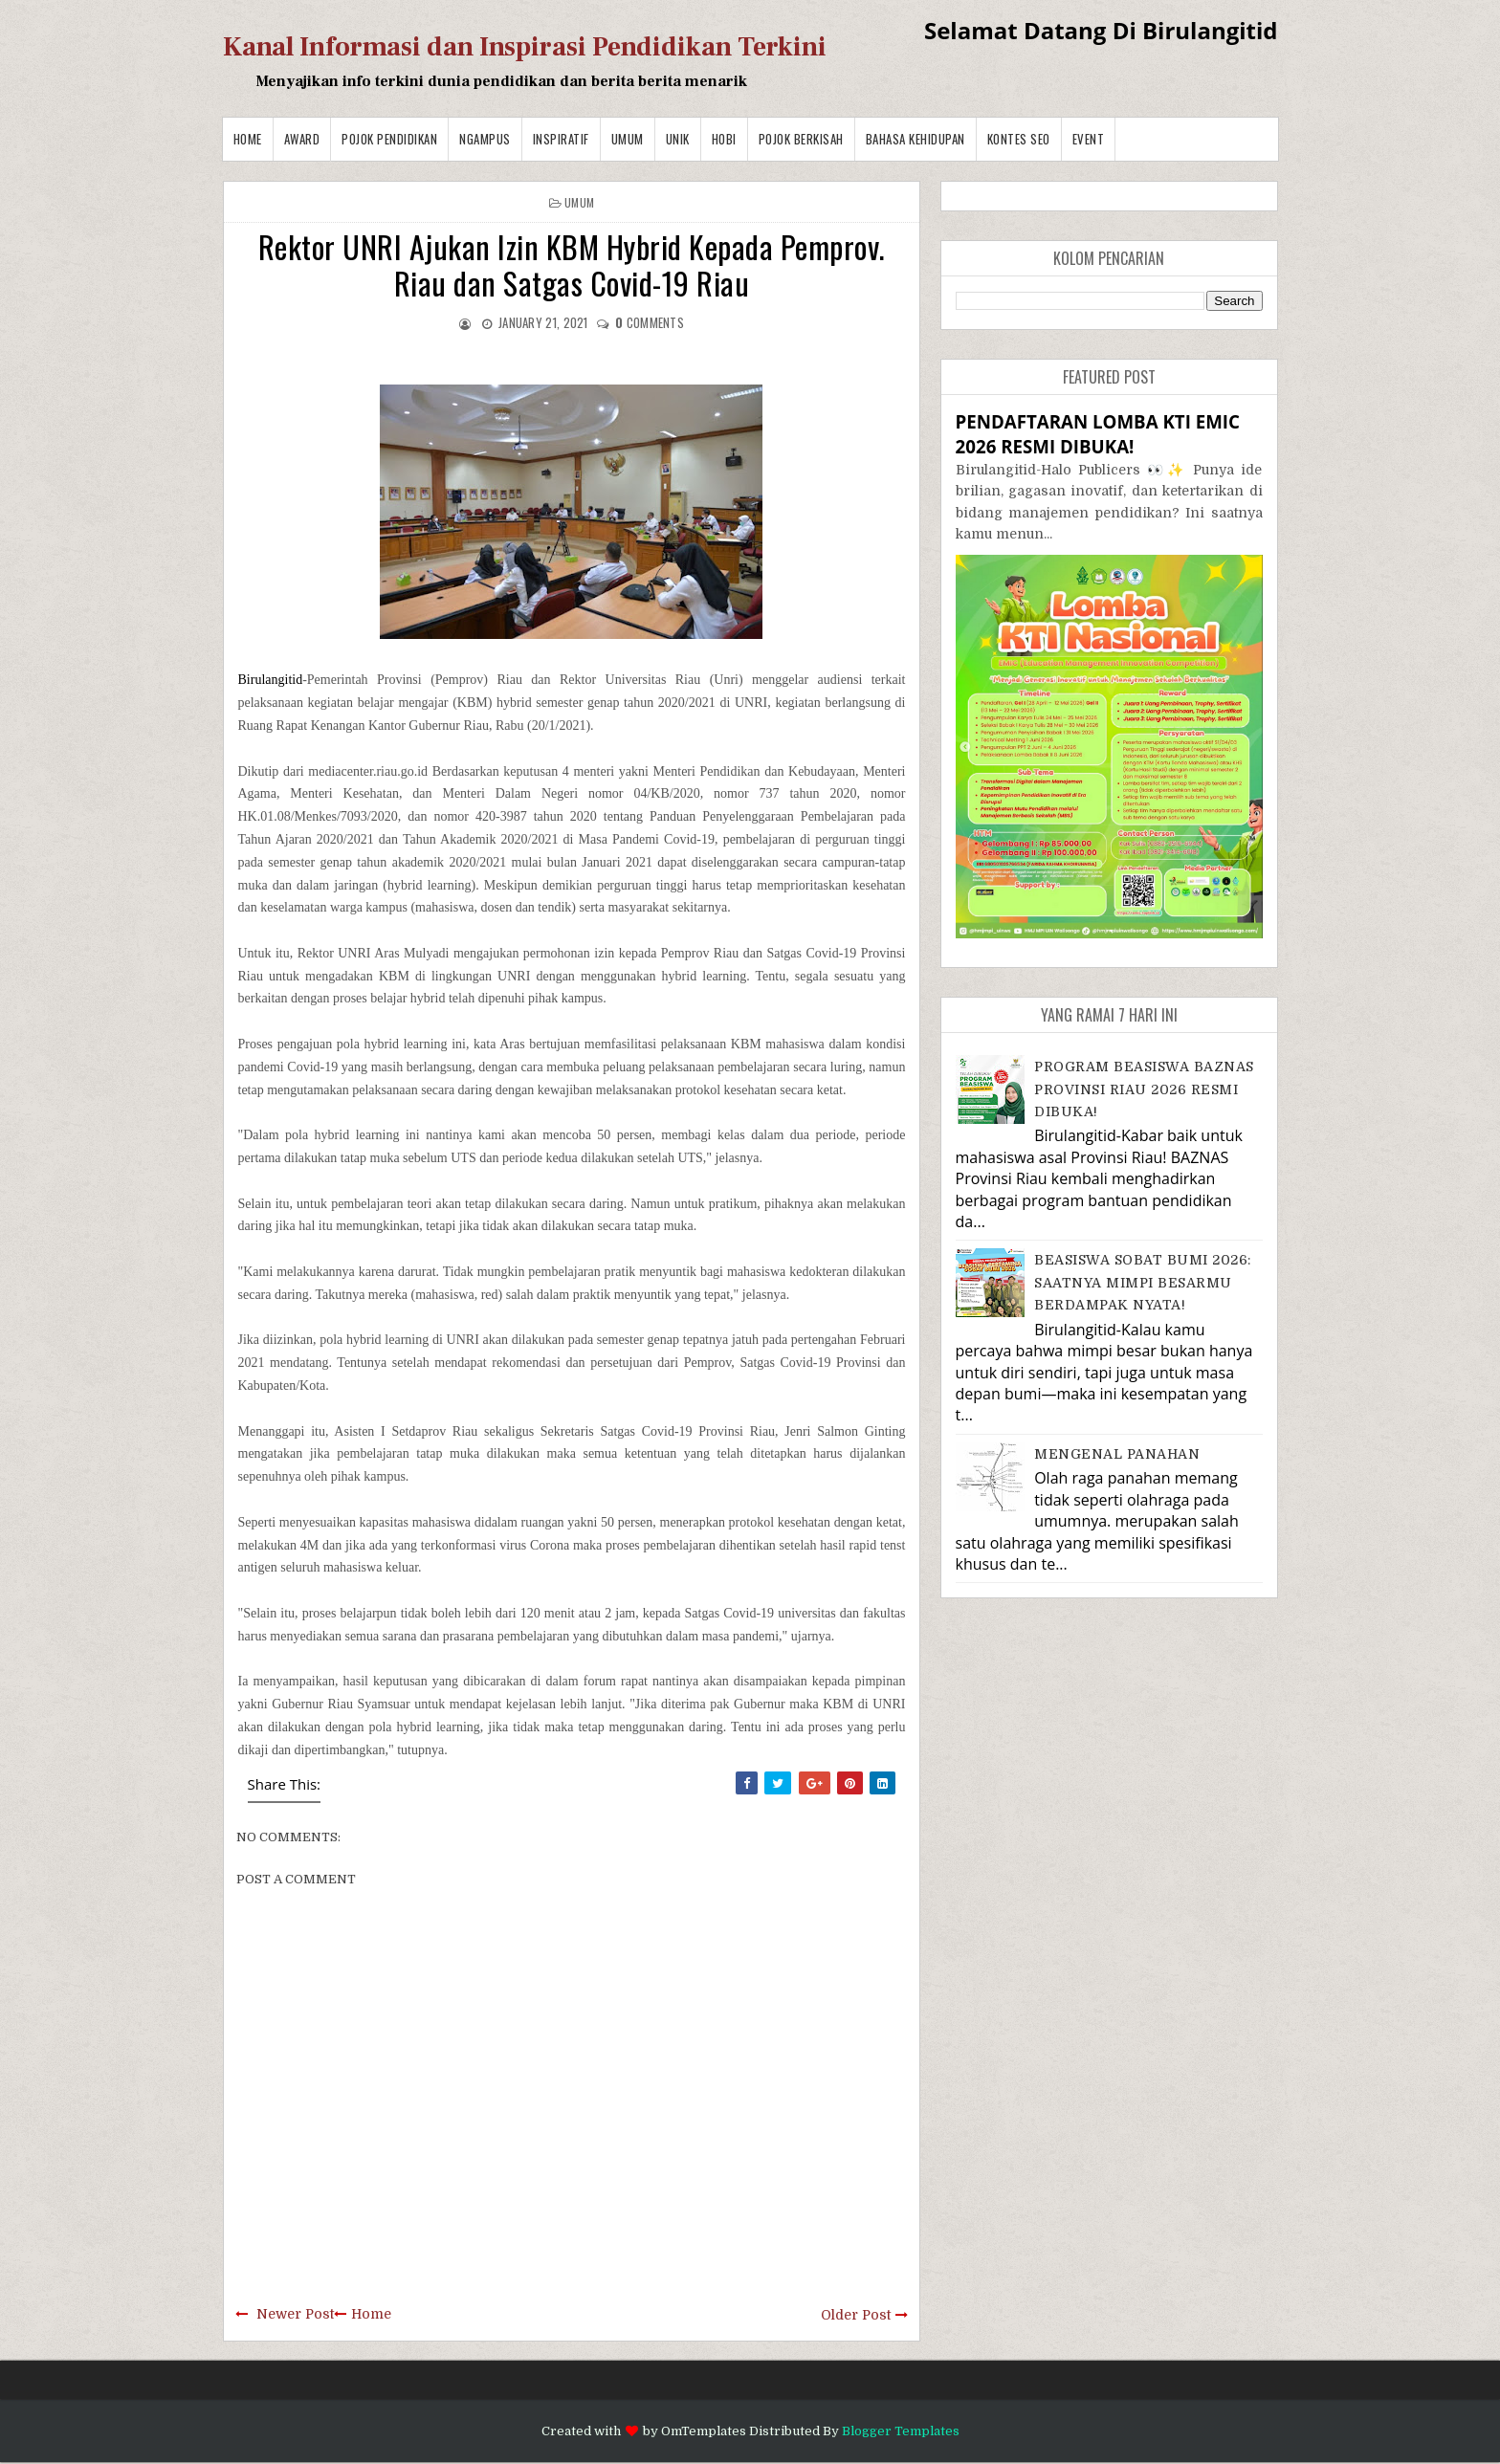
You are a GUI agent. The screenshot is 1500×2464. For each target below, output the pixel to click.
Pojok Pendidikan (389, 138)
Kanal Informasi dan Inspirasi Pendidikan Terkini (525, 47)
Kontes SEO (1018, 138)
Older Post (856, 2314)
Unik (678, 138)
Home (247, 138)
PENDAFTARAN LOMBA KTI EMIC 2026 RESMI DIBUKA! (1098, 433)
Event (1088, 138)
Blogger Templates (901, 2431)
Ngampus (485, 138)
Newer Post (295, 2313)
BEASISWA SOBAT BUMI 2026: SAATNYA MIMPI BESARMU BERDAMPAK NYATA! (1142, 1282)
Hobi (724, 138)
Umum (627, 138)
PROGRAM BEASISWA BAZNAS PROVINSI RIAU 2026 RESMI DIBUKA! (1144, 1089)
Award (302, 138)
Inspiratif (561, 138)
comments (649, 322)
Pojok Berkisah (801, 138)
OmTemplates (703, 2431)
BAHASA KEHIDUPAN (915, 138)
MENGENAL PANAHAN (1117, 1454)
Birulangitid (270, 679)
